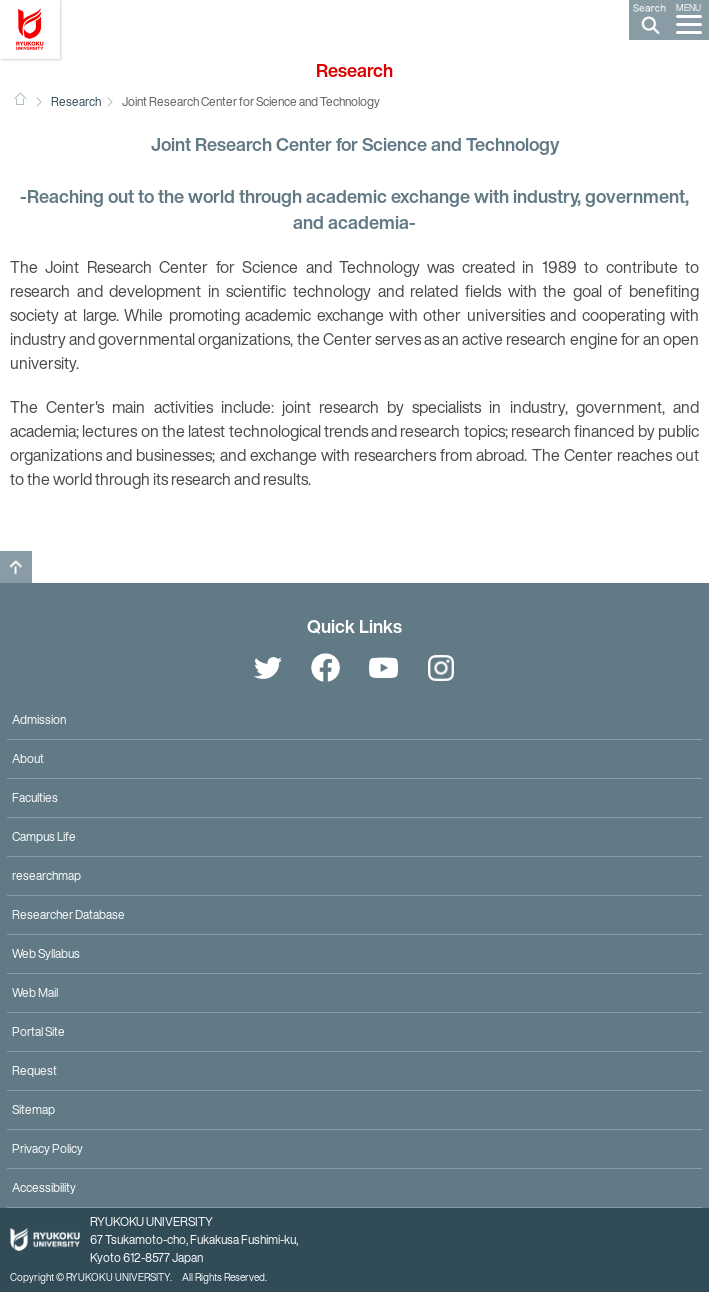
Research (76, 101)
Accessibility (44, 1187)
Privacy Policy (47, 1148)
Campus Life (44, 836)
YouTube (384, 668)
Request (34, 1070)
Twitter (268, 668)
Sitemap (33, 1109)
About (28, 758)
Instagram (442, 668)
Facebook (326, 668)
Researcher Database (68, 914)
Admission (39, 719)
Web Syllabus (46, 953)
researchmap (46, 875)
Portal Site (38, 1031)
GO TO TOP (16, 567)
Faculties (35, 797)
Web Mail (35, 992)
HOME (20, 99)
